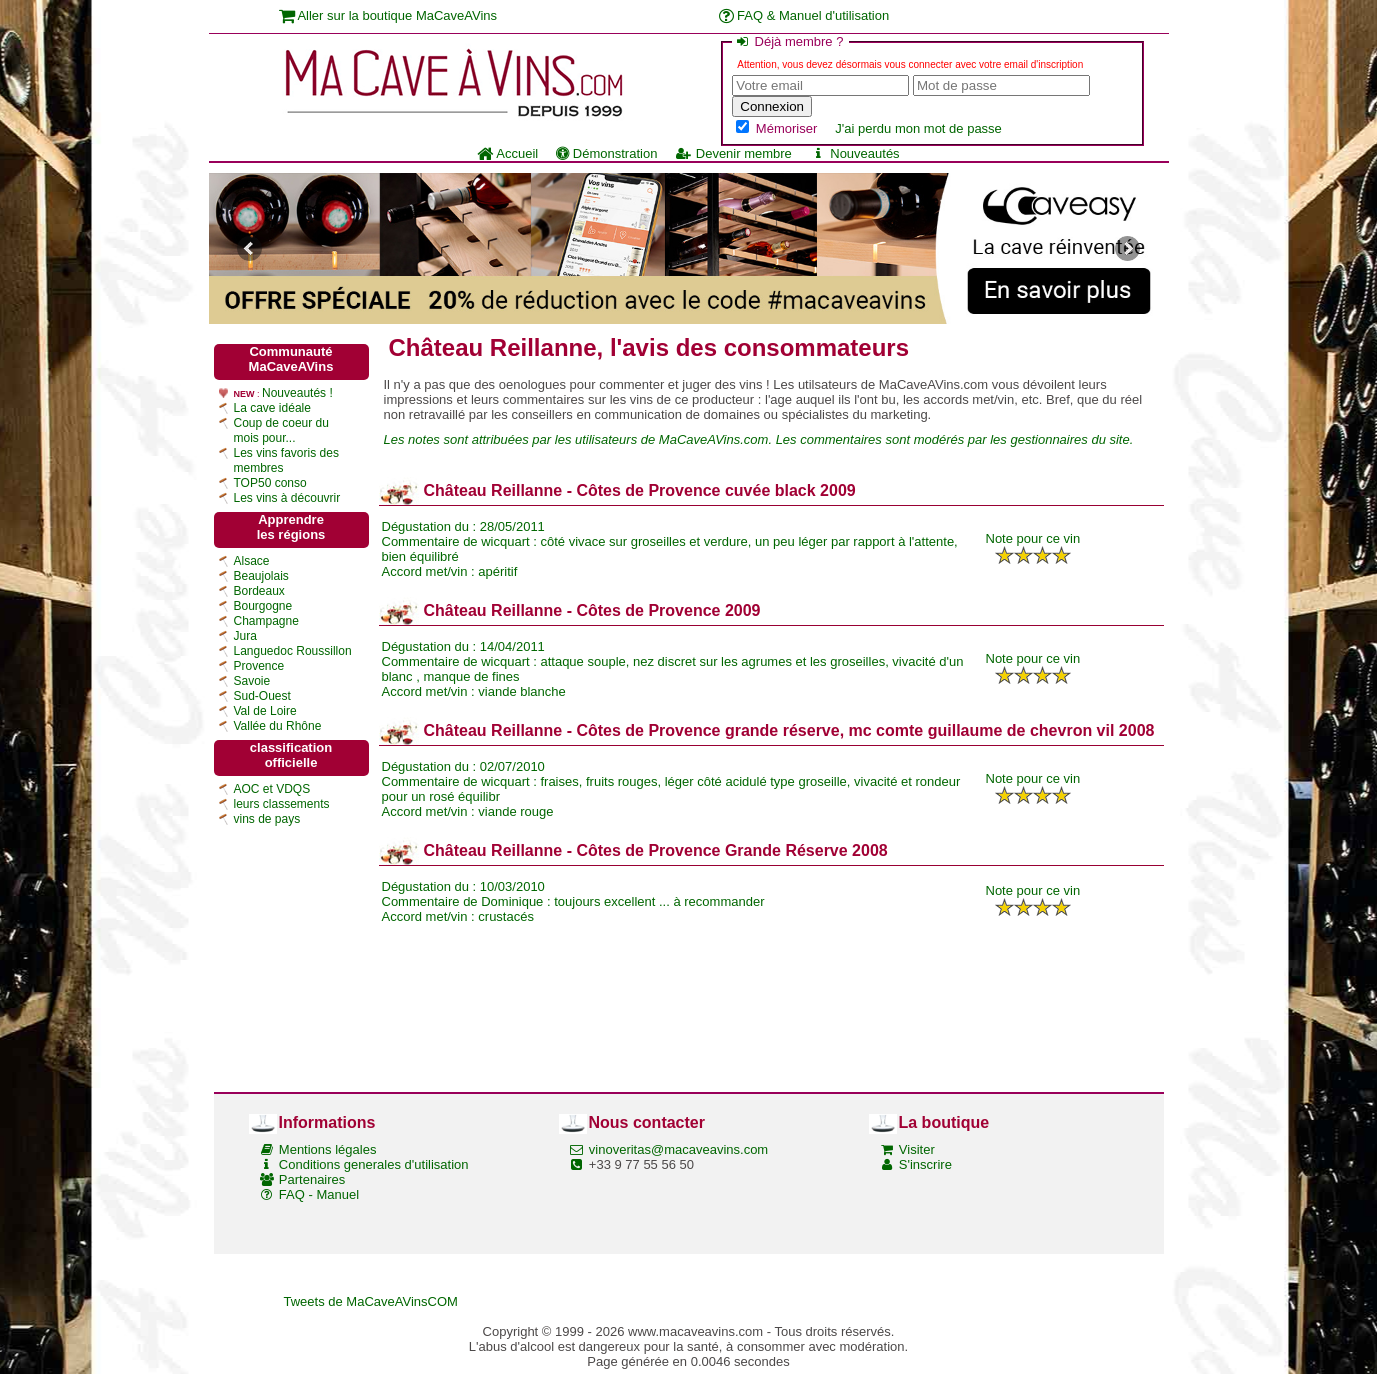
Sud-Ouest (262, 696)
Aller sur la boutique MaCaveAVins (388, 15)
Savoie (252, 681)
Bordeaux (259, 591)
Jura (245, 636)
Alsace (252, 561)
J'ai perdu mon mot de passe (918, 128)
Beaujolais (261, 576)
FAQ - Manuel (319, 1194)
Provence (259, 666)
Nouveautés (855, 153)
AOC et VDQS (272, 789)
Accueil (507, 153)
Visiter (917, 1149)
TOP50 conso (270, 483)
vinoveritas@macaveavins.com (678, 1149)
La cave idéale (272, 408)
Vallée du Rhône (278, 726)
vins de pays (267, 819)
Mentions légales (328, 1149)
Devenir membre (733, 153)
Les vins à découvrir (287, 498)
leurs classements (282, 804)
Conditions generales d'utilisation (374, 1164)
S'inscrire (925, 1164)
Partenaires (312, 1179)
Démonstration (606, 153)
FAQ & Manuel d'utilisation (804, 15)
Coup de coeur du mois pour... (281, 430)
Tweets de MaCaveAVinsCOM (371, 1301)
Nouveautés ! (297, 393)
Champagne (266, 621)
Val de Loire (265, 711)
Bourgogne (263, 606)
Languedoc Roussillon (293, 651)
